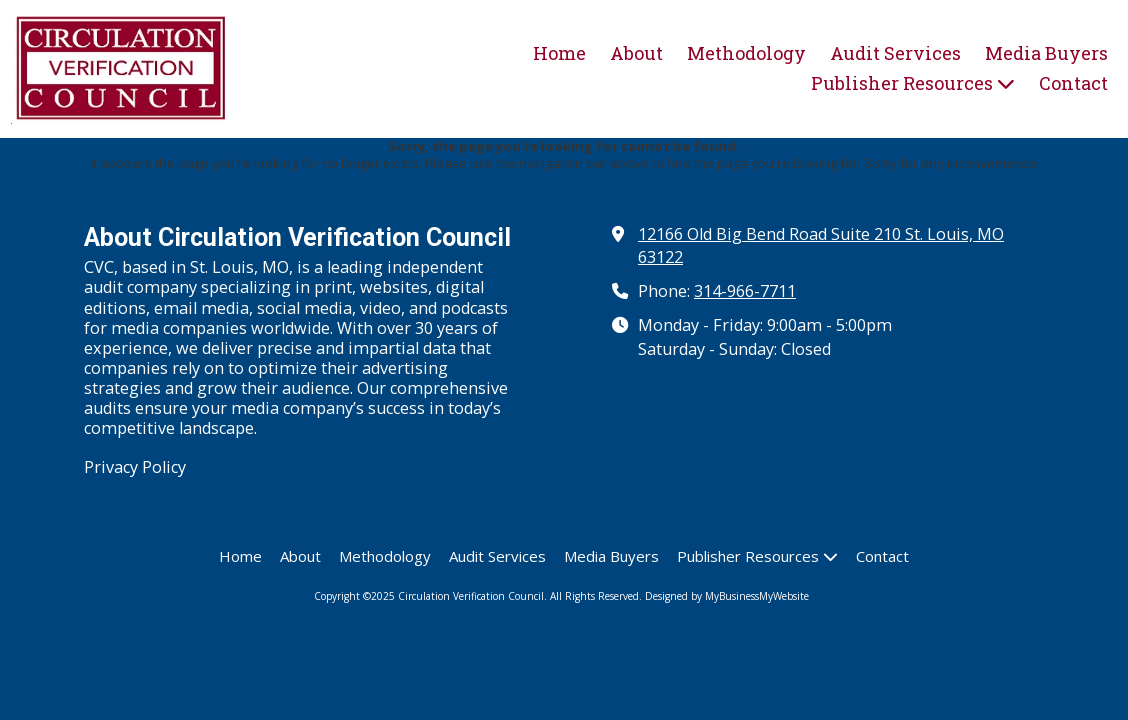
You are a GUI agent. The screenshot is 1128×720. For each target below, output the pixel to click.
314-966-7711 (745, 291)
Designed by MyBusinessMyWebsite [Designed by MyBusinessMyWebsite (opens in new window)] (727, 596)
